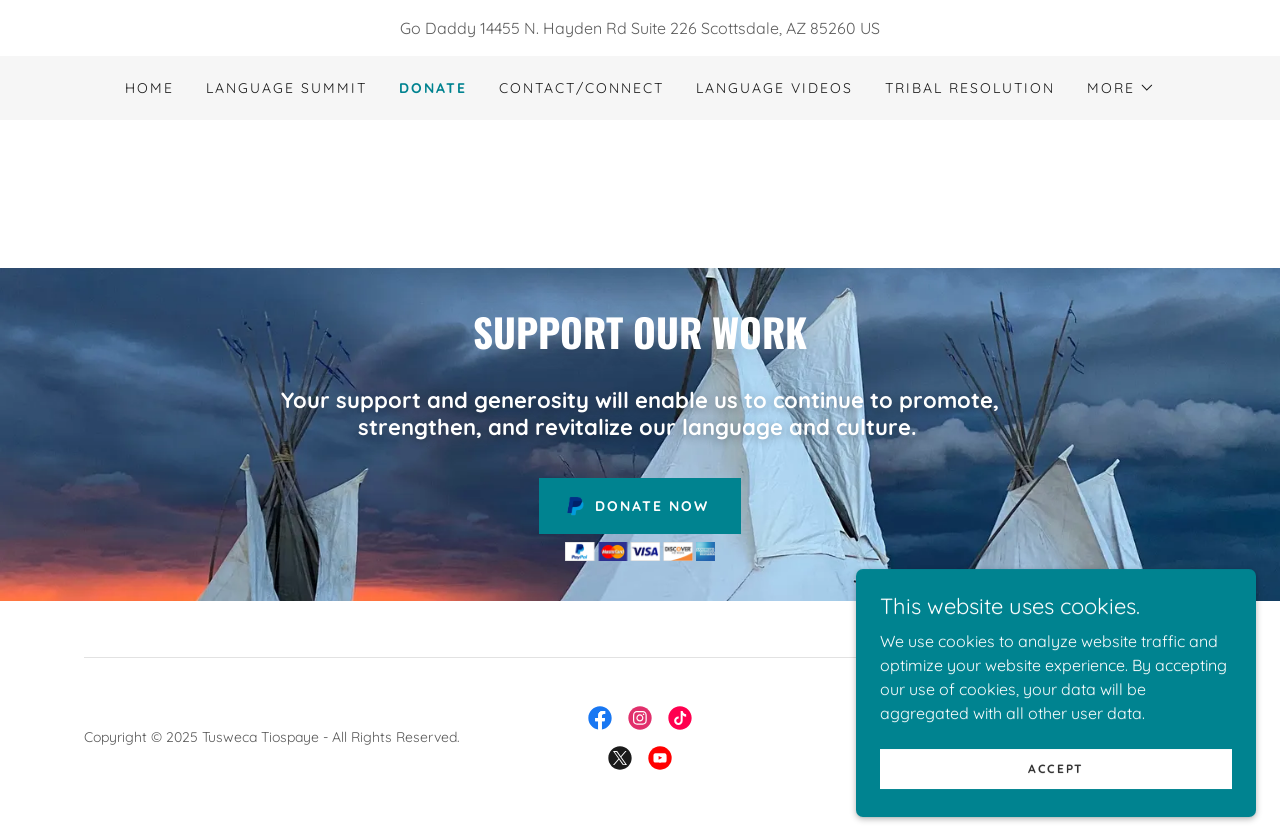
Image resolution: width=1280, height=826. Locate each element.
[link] (640, 192)
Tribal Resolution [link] (970, 88)
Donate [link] (433, 88)
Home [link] (149, 88)
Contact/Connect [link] (581, 88)
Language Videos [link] (774, 88)
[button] (1121, 88)
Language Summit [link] (286, 88)
